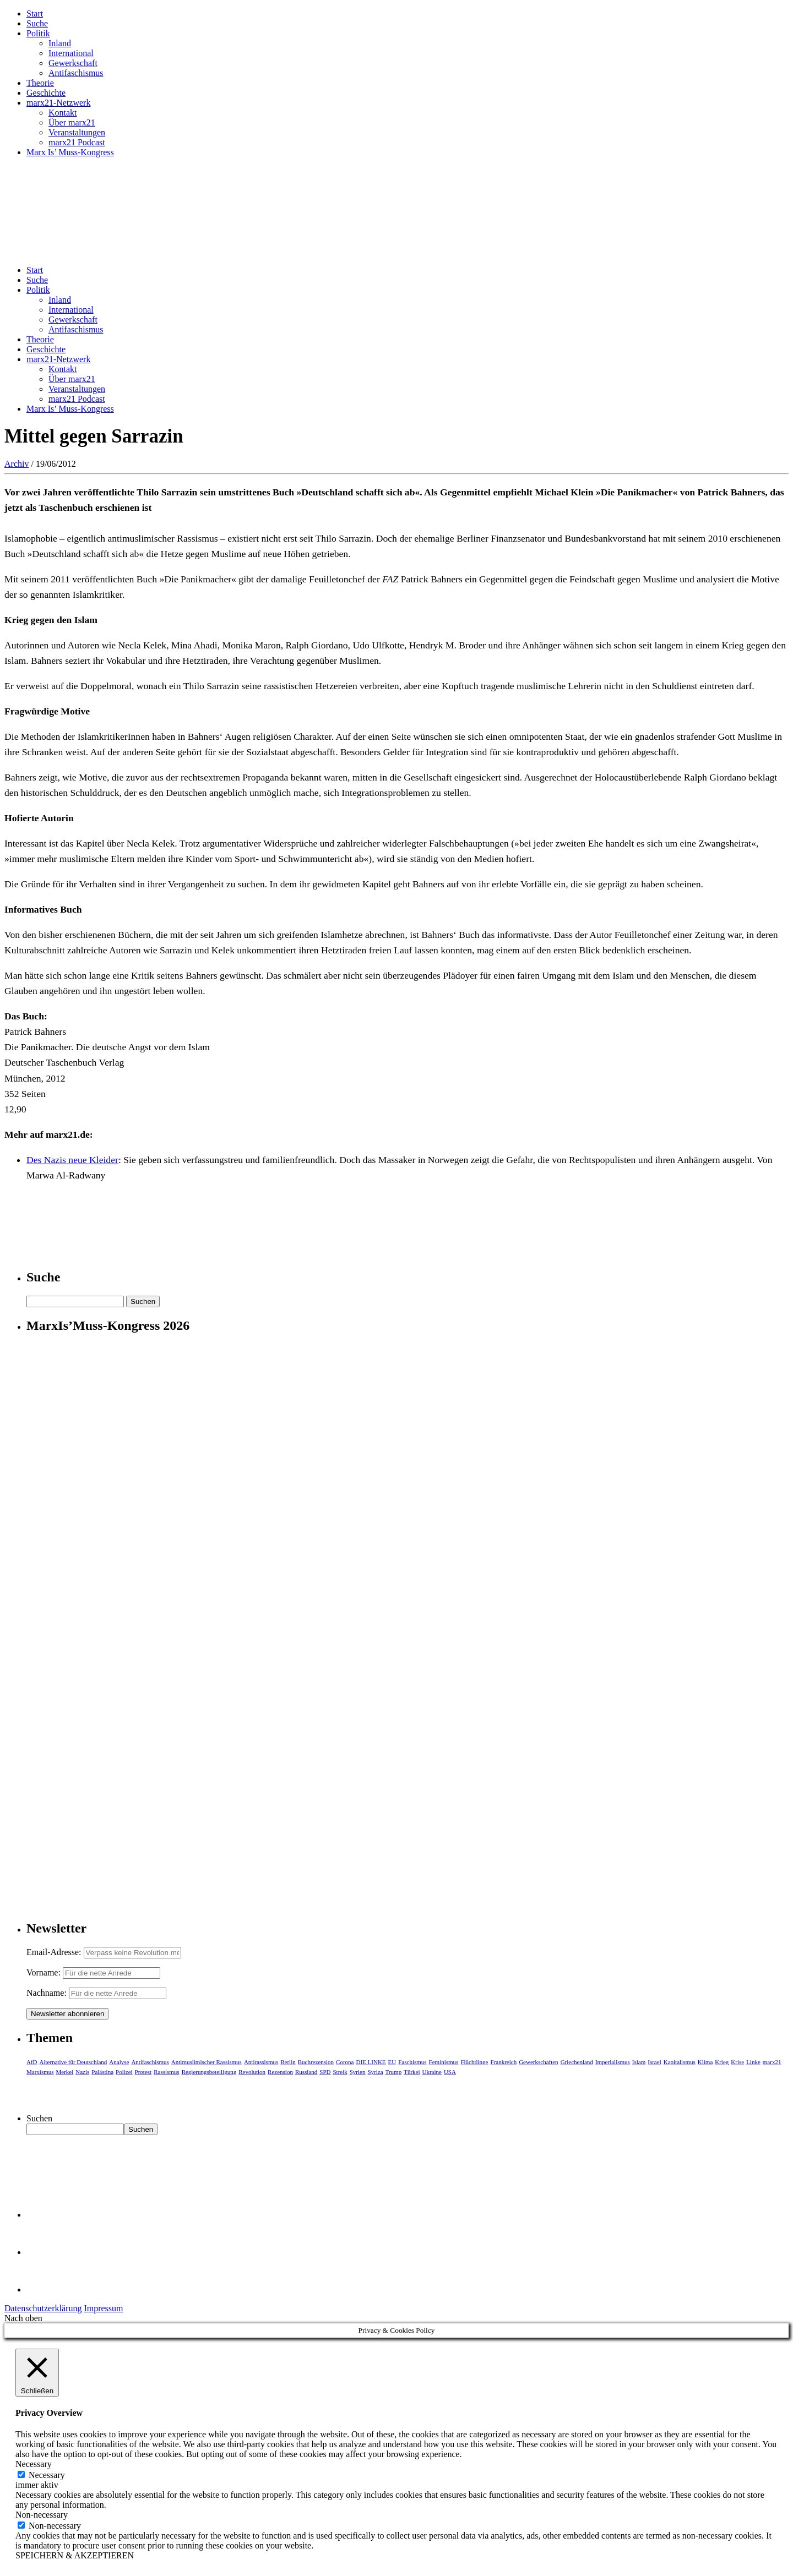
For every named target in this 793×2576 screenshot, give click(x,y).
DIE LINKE (371, 2062)
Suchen (39, 2118)
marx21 (772, 2062)
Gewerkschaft (72, 63)
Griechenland (577, 2062)
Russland (306, 2072)
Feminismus (444, 2062)
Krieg (722, 2062)
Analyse (119, 2062)
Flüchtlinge (474, 2062)
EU (392, 2062)
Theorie (40, 83)
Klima (705, 2062)
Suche (37, 23)
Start (34, 13)
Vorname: (43, 1972)
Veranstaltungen (76, 132)
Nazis (82, 2072)
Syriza (375, 2072)
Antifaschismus (76, 73)
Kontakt (62, 112)
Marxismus (40, 2072)
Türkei (412, 2072)
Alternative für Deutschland (73, 2062)
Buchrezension (316, 2062)
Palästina (102, 2072)
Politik (38, 33)
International (71, 53)
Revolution (251, 2072)
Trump (393, 2072)
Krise (737, 2062)
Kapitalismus (680, 2062)
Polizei (124, 2072)
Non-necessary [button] (41, 2514)
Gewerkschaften (538, 2062)
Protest (143, 2072)
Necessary (47, 2475)
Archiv (16, 463)
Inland (59, 43)
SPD (324, 2072)
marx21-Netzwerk (58, 102)
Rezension (280, 2072)
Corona (345, 2062)
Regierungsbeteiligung (209, 2072)
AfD (31, 2062)
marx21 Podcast (76, 142)
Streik (340, 2072)
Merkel (65, 2072)
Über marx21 (71, 122)
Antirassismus (261, 2062)
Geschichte (46, 92)
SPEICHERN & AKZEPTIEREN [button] (74, 2555)
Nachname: (46, 1993)
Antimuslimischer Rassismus (206, 2062)
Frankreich (504, 2062)
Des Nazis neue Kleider (72, 1159)
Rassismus (166, 2072)
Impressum (103, 2308)
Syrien (358, 2072)
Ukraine (431, 2072)
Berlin (288, 2062)
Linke (753, 2062)
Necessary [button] (33, 2464)
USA (450, 2072)
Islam (638, 2062)
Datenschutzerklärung (43, 2308)
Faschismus (412, 2062)
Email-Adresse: (55, 1952)
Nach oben (23, 2318)
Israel (654, 2062)
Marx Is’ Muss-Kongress (70, 152)
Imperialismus (612, 2062)
